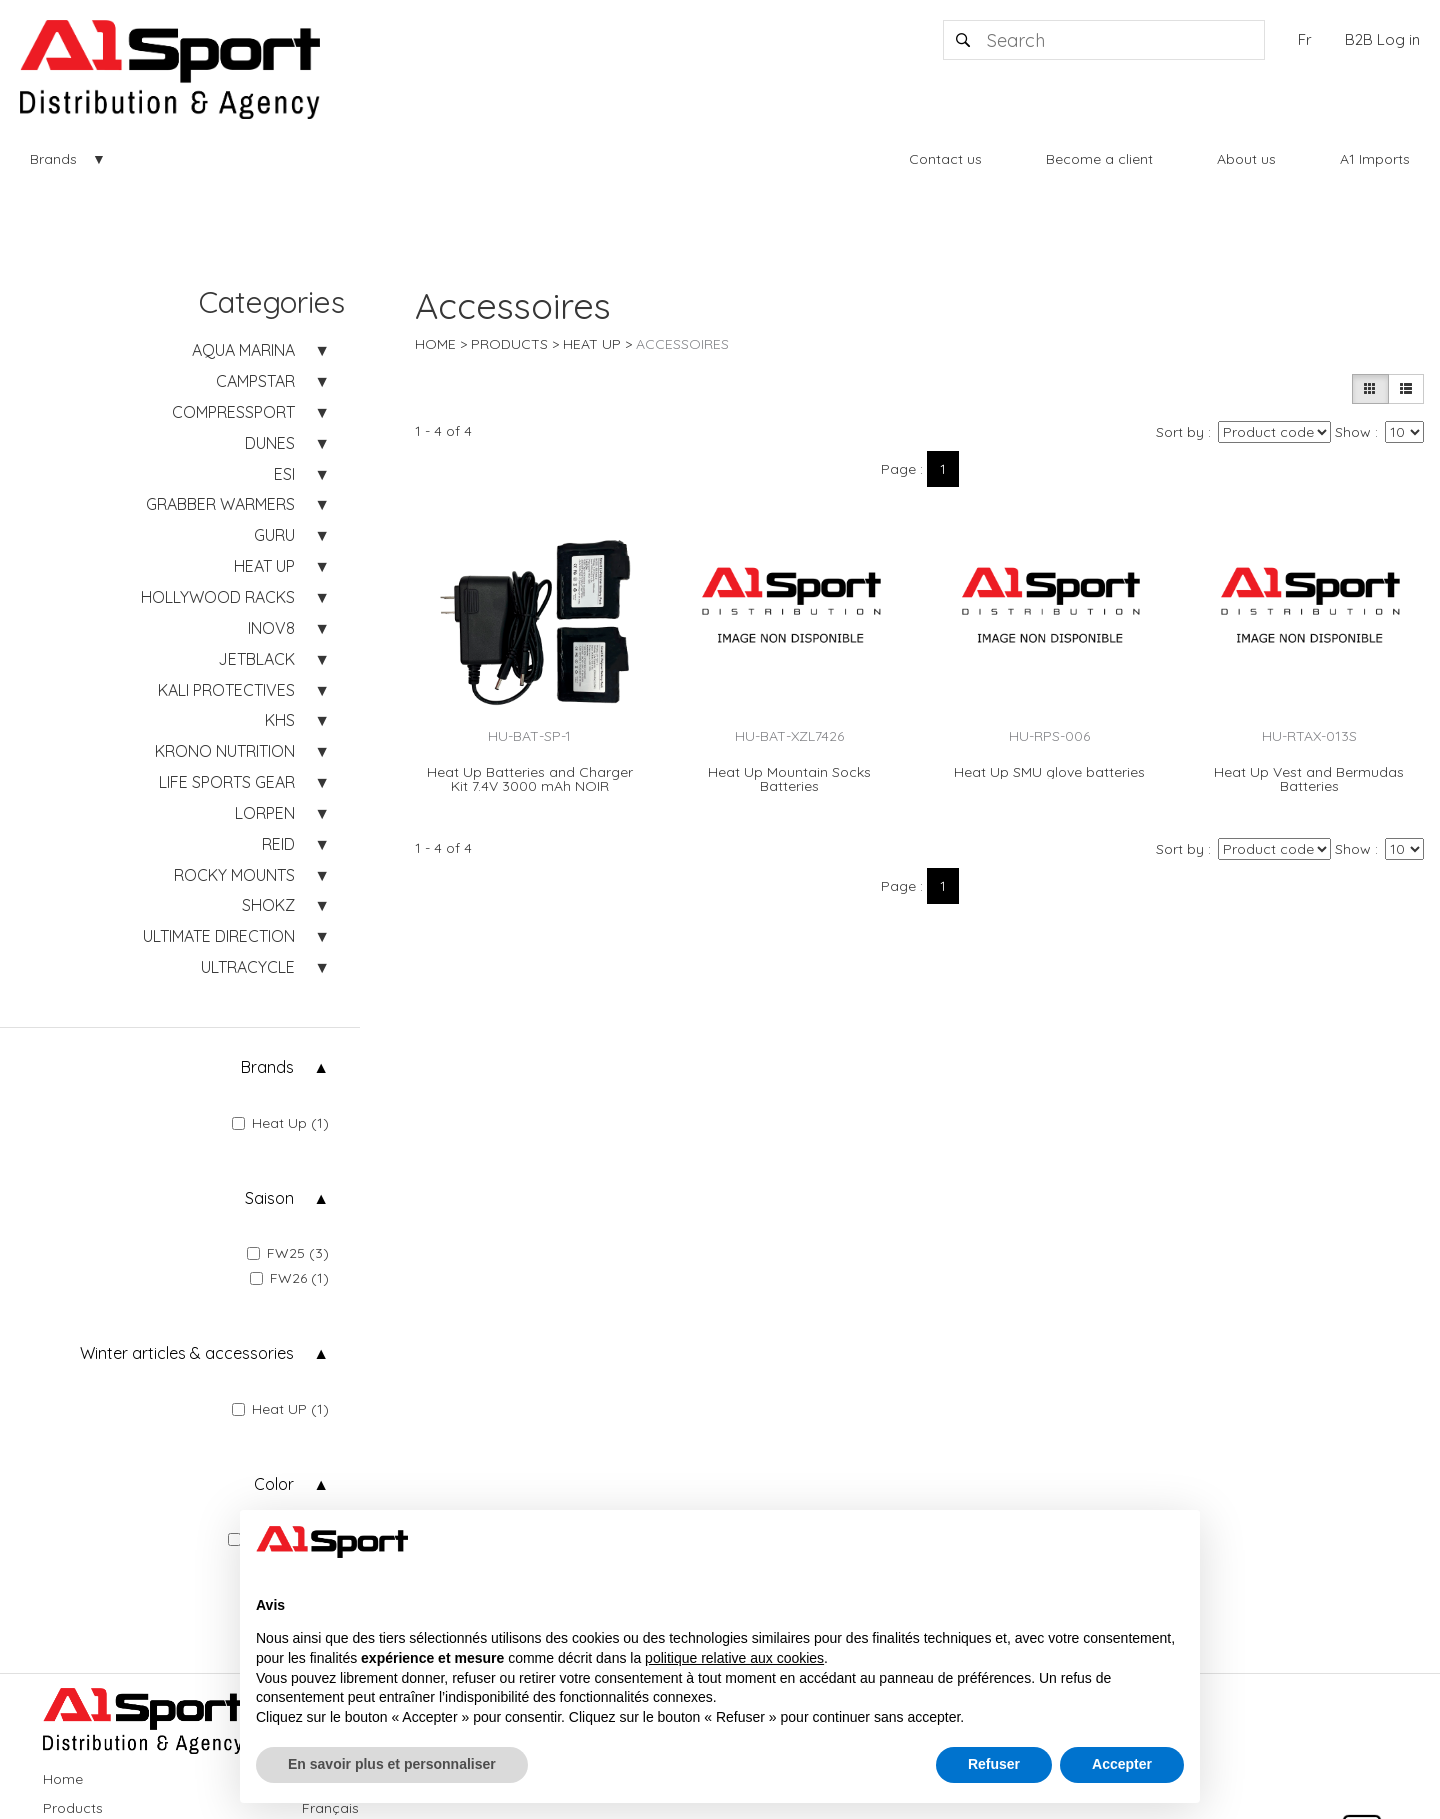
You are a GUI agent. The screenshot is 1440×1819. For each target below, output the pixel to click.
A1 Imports (1375, 159)
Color (274, 1484)
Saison (269, 1198)
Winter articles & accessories (187, 1353)
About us (1246, 159)
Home (435, 344)
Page (898, 469)
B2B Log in (1382, 39)
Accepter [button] (1122, 1764)
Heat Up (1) (280, 1123)
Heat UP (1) (280, 1409)
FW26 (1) (289, 1278)
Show (1353, 432)
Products (509, 344)
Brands (53, 159)
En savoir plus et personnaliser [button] (392, 1764)
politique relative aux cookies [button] (734, 1658)
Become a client (1099, 159)
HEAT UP (592, 344)
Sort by (1180, 432)
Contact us (945, 159)
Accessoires (682, 344)
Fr (1305, 39)
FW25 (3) (288, 1253)
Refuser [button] (994, 1764)
